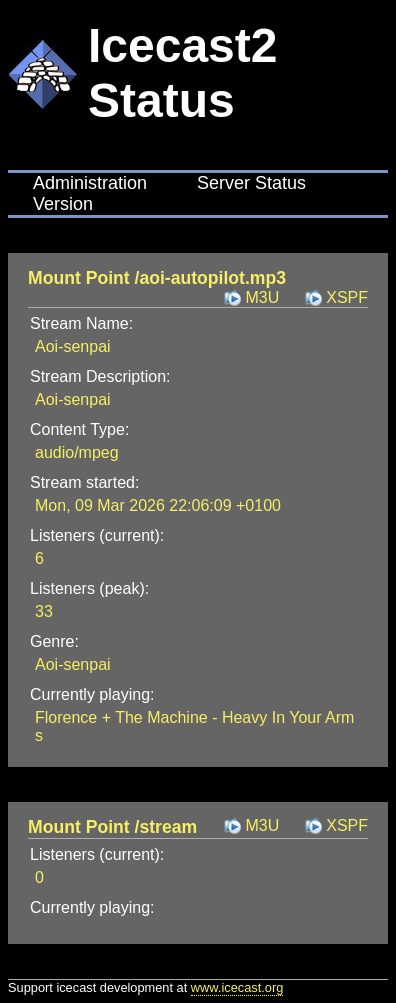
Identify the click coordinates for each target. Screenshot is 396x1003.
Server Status (251, 183)
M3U (262, 297)
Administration (90, 183)
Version (63, 204)
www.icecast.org (237, 987)
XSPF (347, 297)
